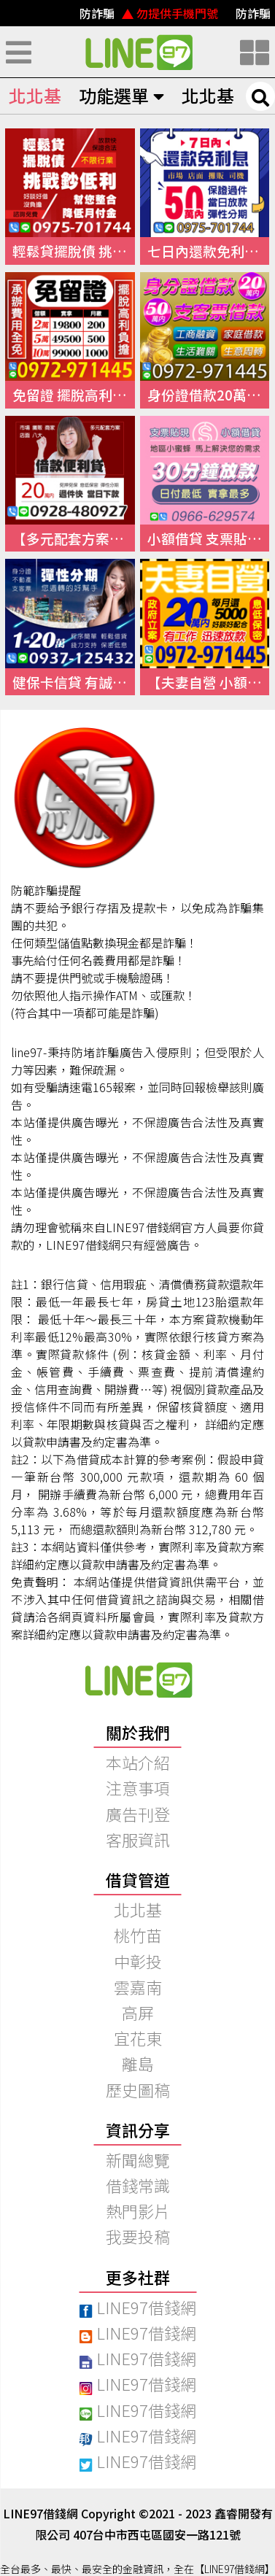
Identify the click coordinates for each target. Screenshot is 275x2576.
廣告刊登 (138, 1813)
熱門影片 (138, 2210)
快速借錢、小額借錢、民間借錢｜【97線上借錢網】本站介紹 (138, 1679)
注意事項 (138, 1787)
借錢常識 (138, 2185)
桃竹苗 (138, 1934)
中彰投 (138, 1961)
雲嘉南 (138, 1986)
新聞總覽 (138, 2159)
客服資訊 (138, 1839)
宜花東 (138, 2037)
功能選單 (121, 95)
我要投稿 (138, 2236)
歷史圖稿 (138, 2089)
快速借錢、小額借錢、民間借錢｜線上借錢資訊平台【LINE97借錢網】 (138, 52)
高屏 (138, 2012)
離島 (138, 2063)
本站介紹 (138, 1762)
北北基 (35, 95)
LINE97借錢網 (137, 2306)
